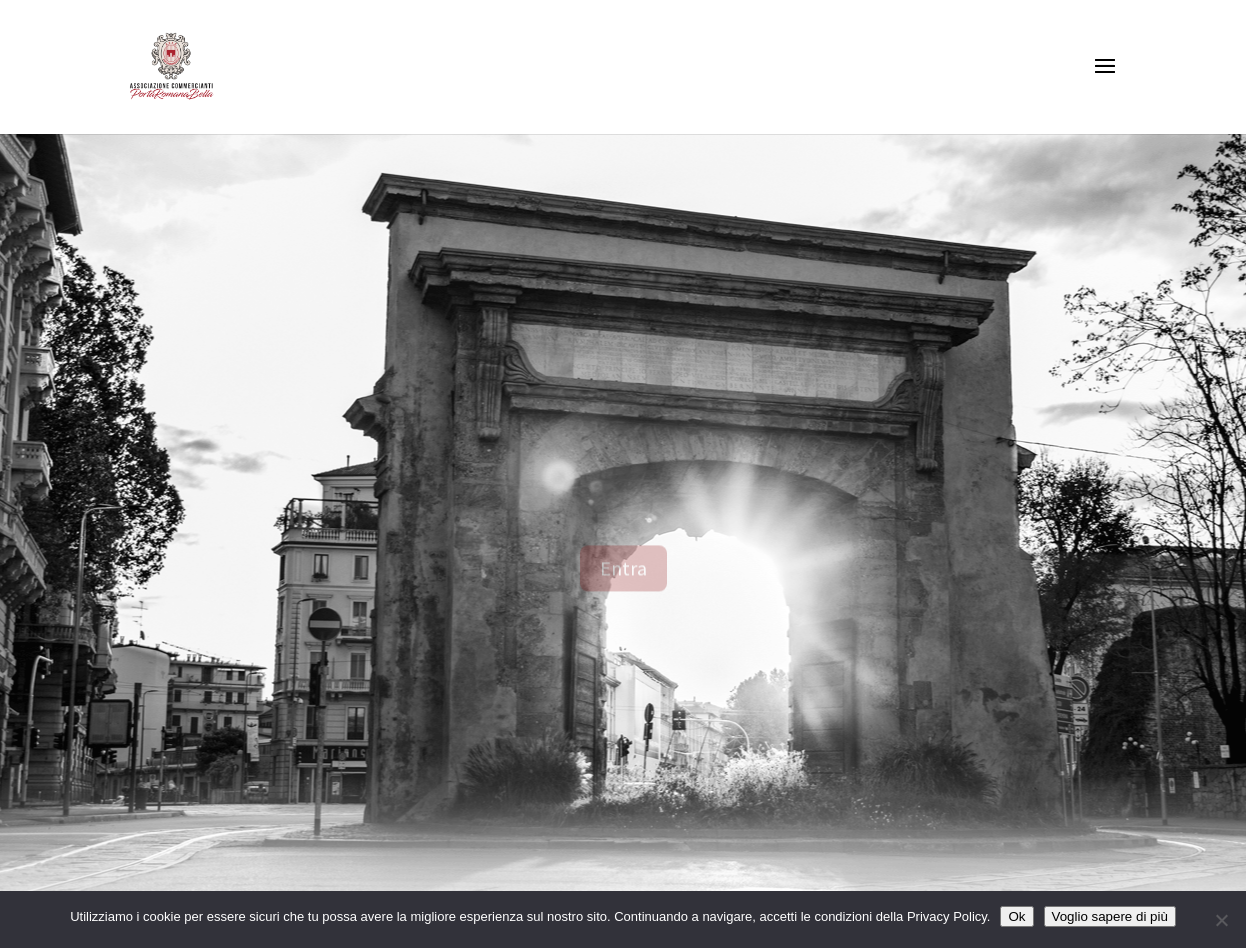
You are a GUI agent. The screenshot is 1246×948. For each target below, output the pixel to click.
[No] (1221, 920)
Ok (1016, 916)
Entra (623, 581)
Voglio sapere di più (1110, 916)
